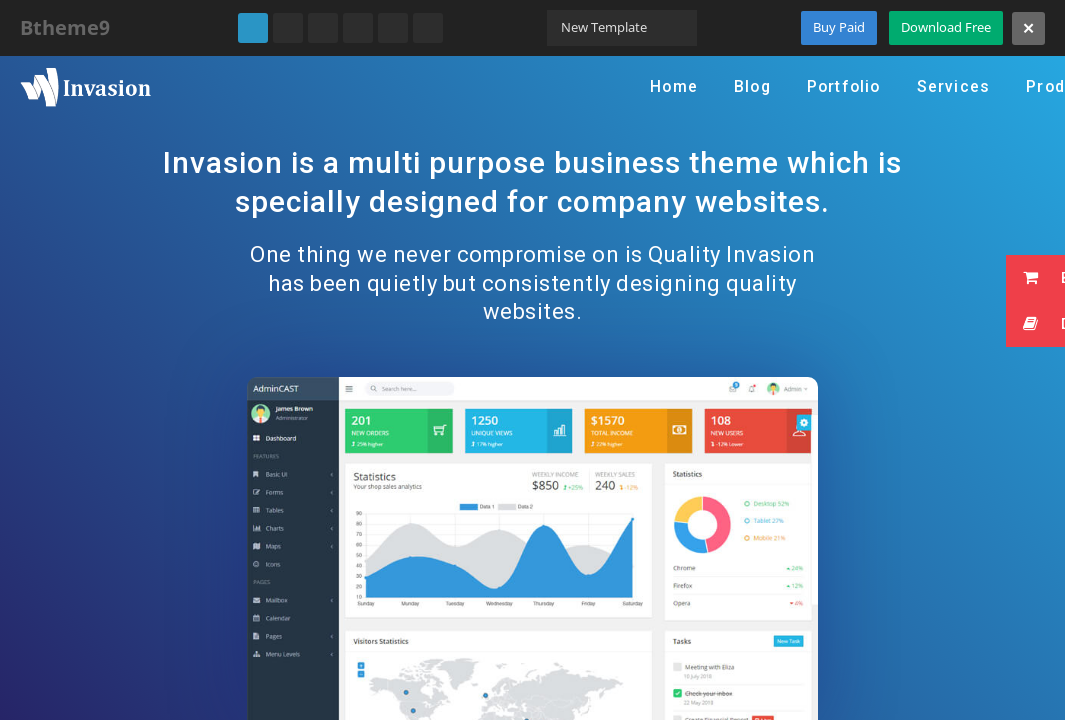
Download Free (946, 27)
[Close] (1028, 29)
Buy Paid (839, 27)
